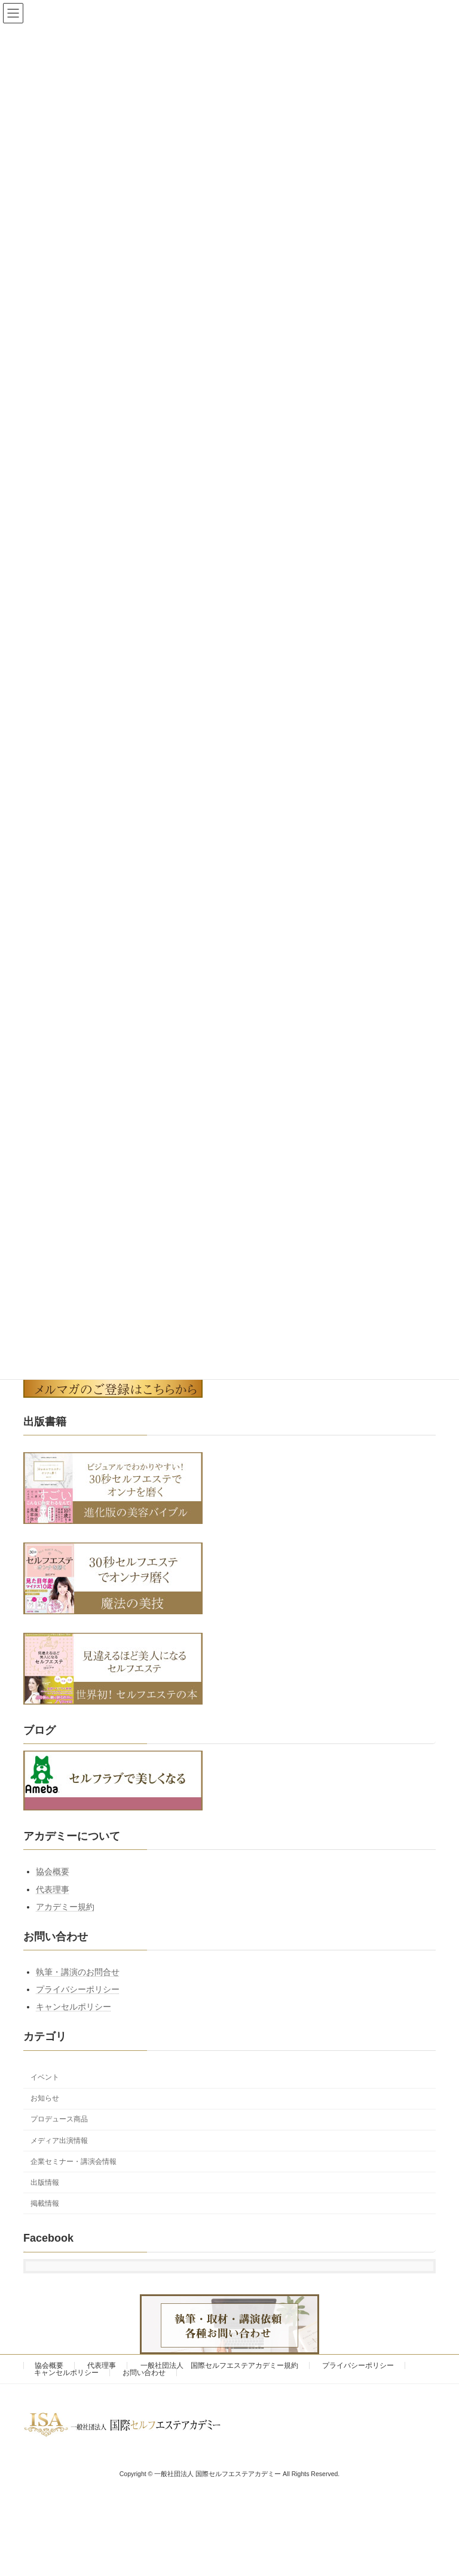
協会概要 (52, 1871)
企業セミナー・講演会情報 (73, 2161)
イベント (44, 2077)
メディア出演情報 (59, 2140)
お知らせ (44, 2098)
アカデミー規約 (65, 1907)
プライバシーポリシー (78, 1989)
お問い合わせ (144, 2372)
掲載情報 (44, 2203)
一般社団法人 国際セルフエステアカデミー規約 (219, 2365)
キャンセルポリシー (73, 2006)
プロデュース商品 (59, 2119)
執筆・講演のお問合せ (78, 1972)
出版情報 (44, 2182)
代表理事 (52, 1889)
